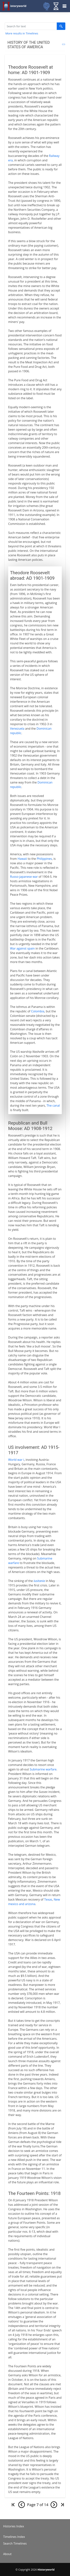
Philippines (44, 859)
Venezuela (17, 728)
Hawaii (22, 859)
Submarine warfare (43, 1769)
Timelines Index (14, 2536)
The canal (53, 1105)
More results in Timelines (21, 33)
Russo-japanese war (24, 877)
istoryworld (14, 6)
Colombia (37, 1011)
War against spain (22, 948)
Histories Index (13, 2526)
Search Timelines (15, 2543)
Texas (48, 1899)
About (7, 2553)
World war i (16, 1460)
